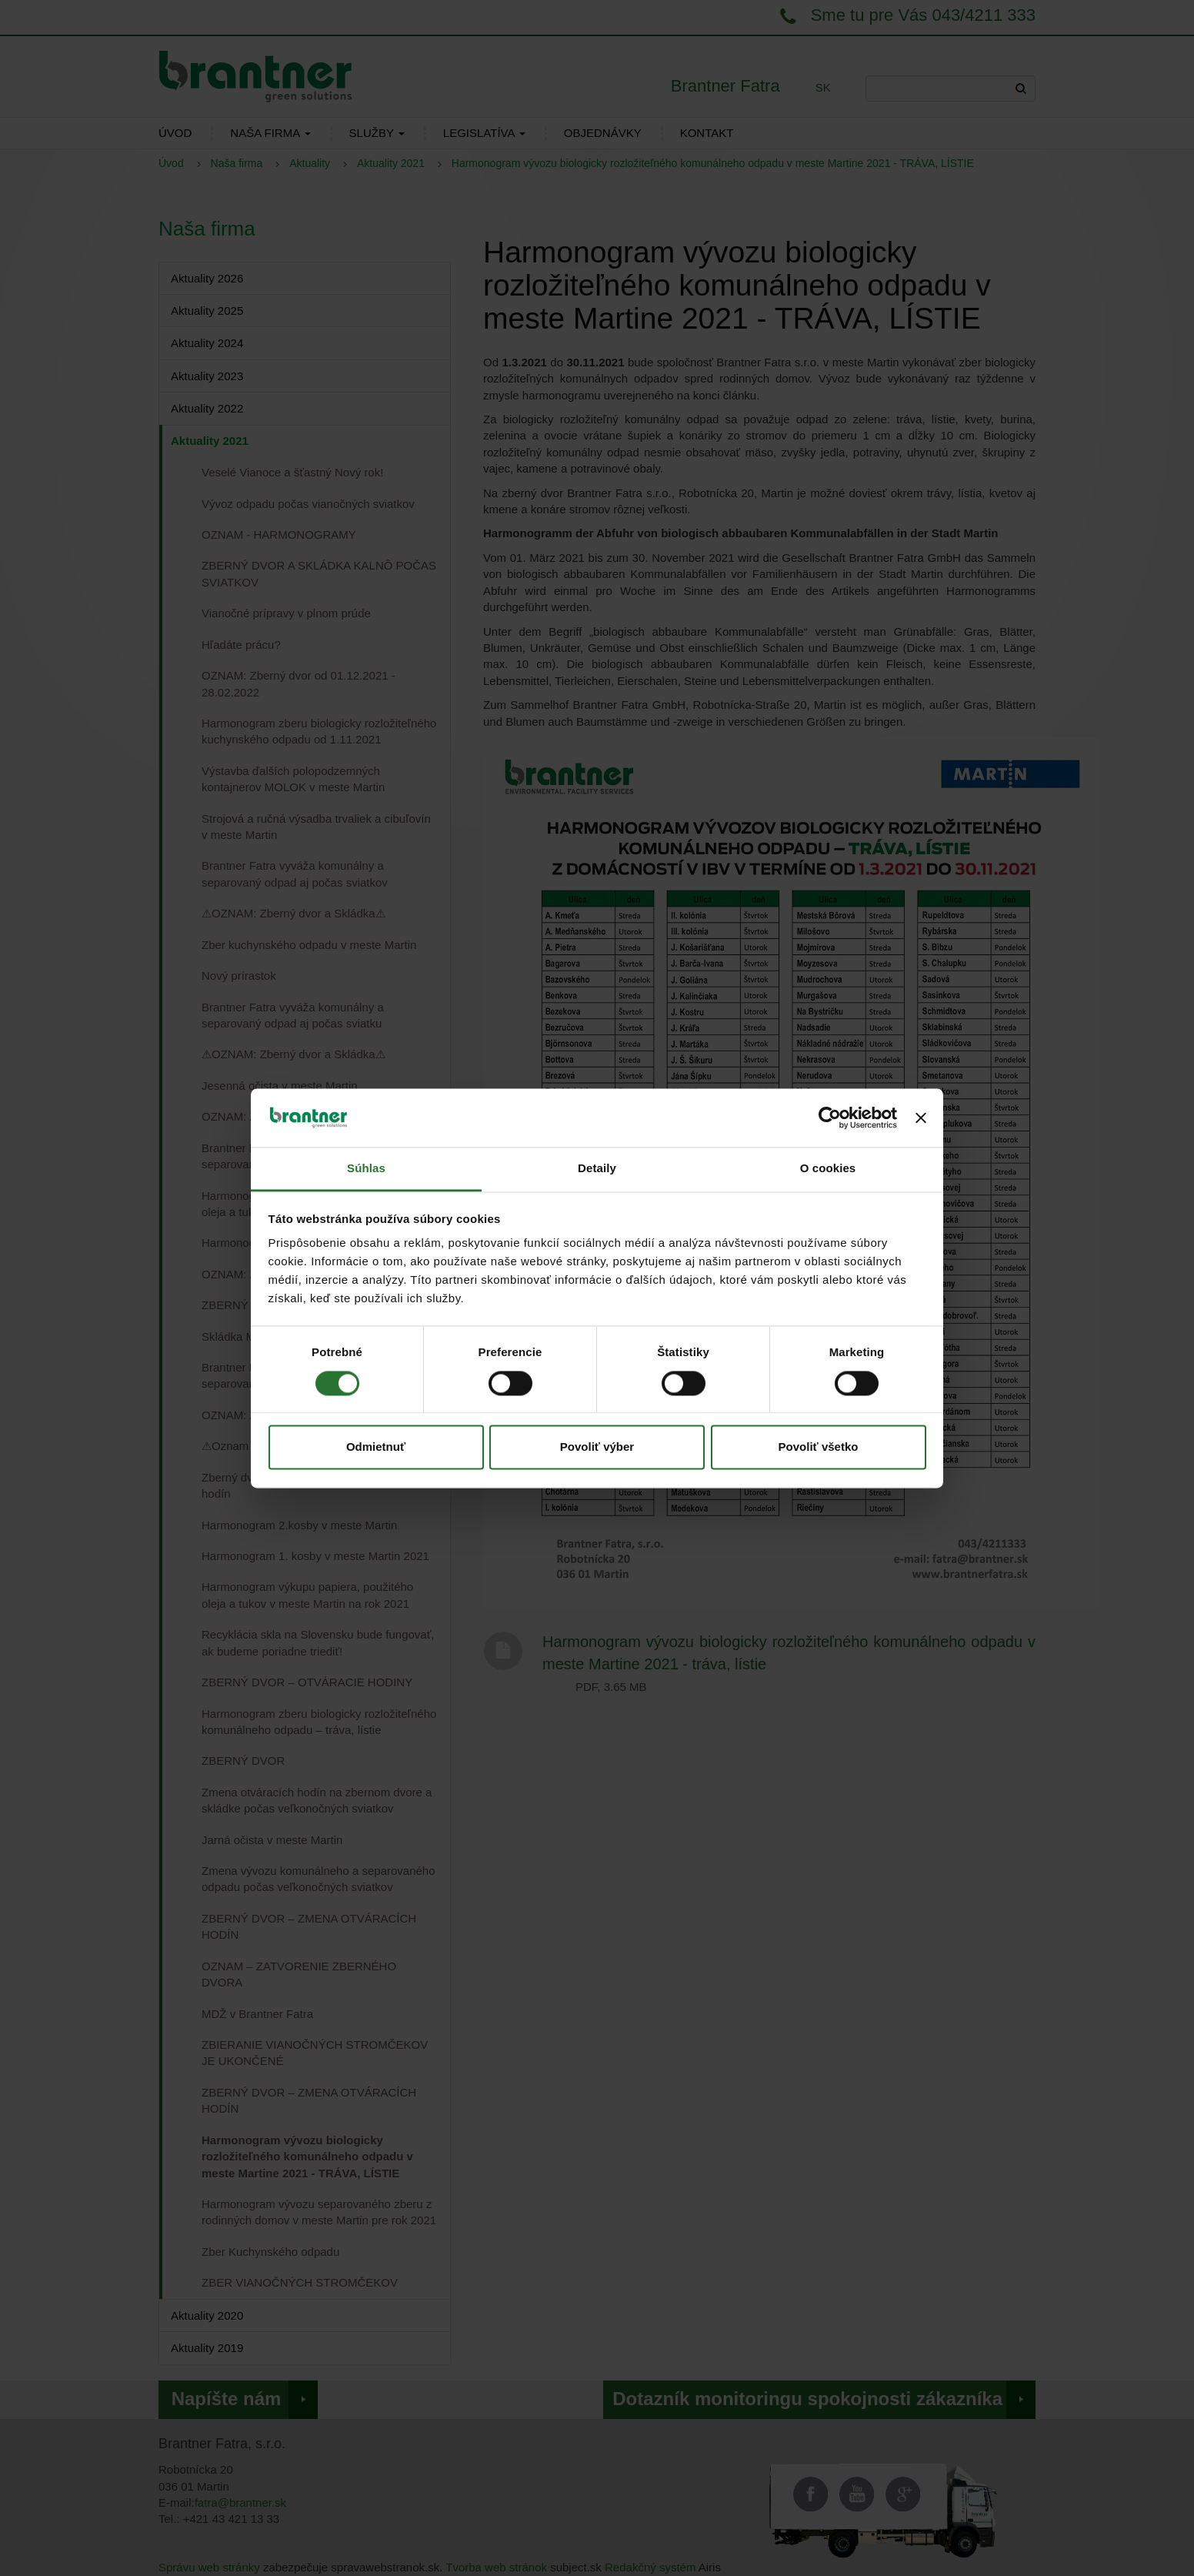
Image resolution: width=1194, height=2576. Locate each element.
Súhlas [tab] (366, 1168)
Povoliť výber (597, 1447)
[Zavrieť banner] (921, 1117)
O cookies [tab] (828, 1168)
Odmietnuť (375, 1447)
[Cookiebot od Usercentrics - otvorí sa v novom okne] (829, 1117)
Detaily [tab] (597, 1168)
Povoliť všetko (819, 1447)
